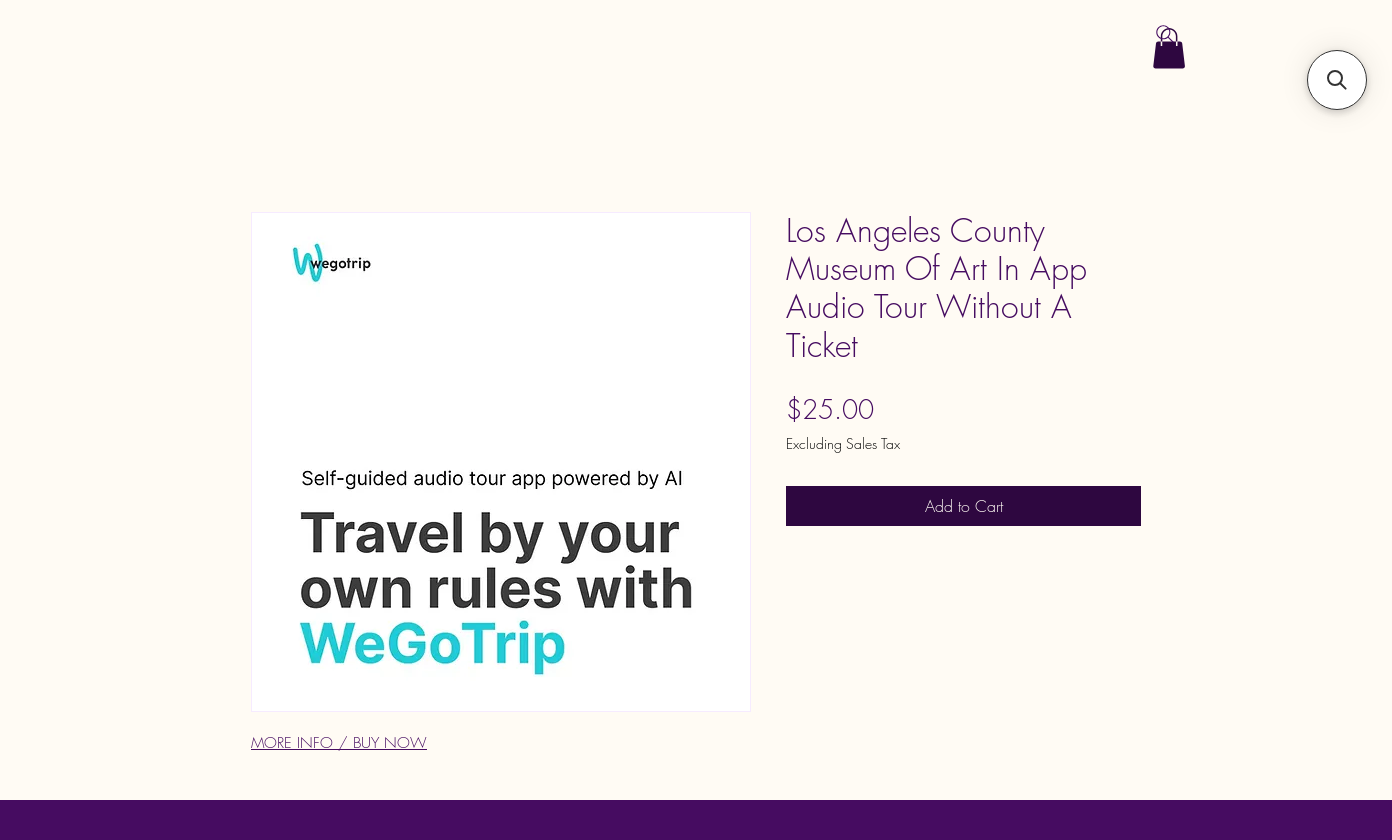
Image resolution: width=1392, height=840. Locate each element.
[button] (1337, 80)
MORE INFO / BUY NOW (339, 743)
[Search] (1165, 34)
